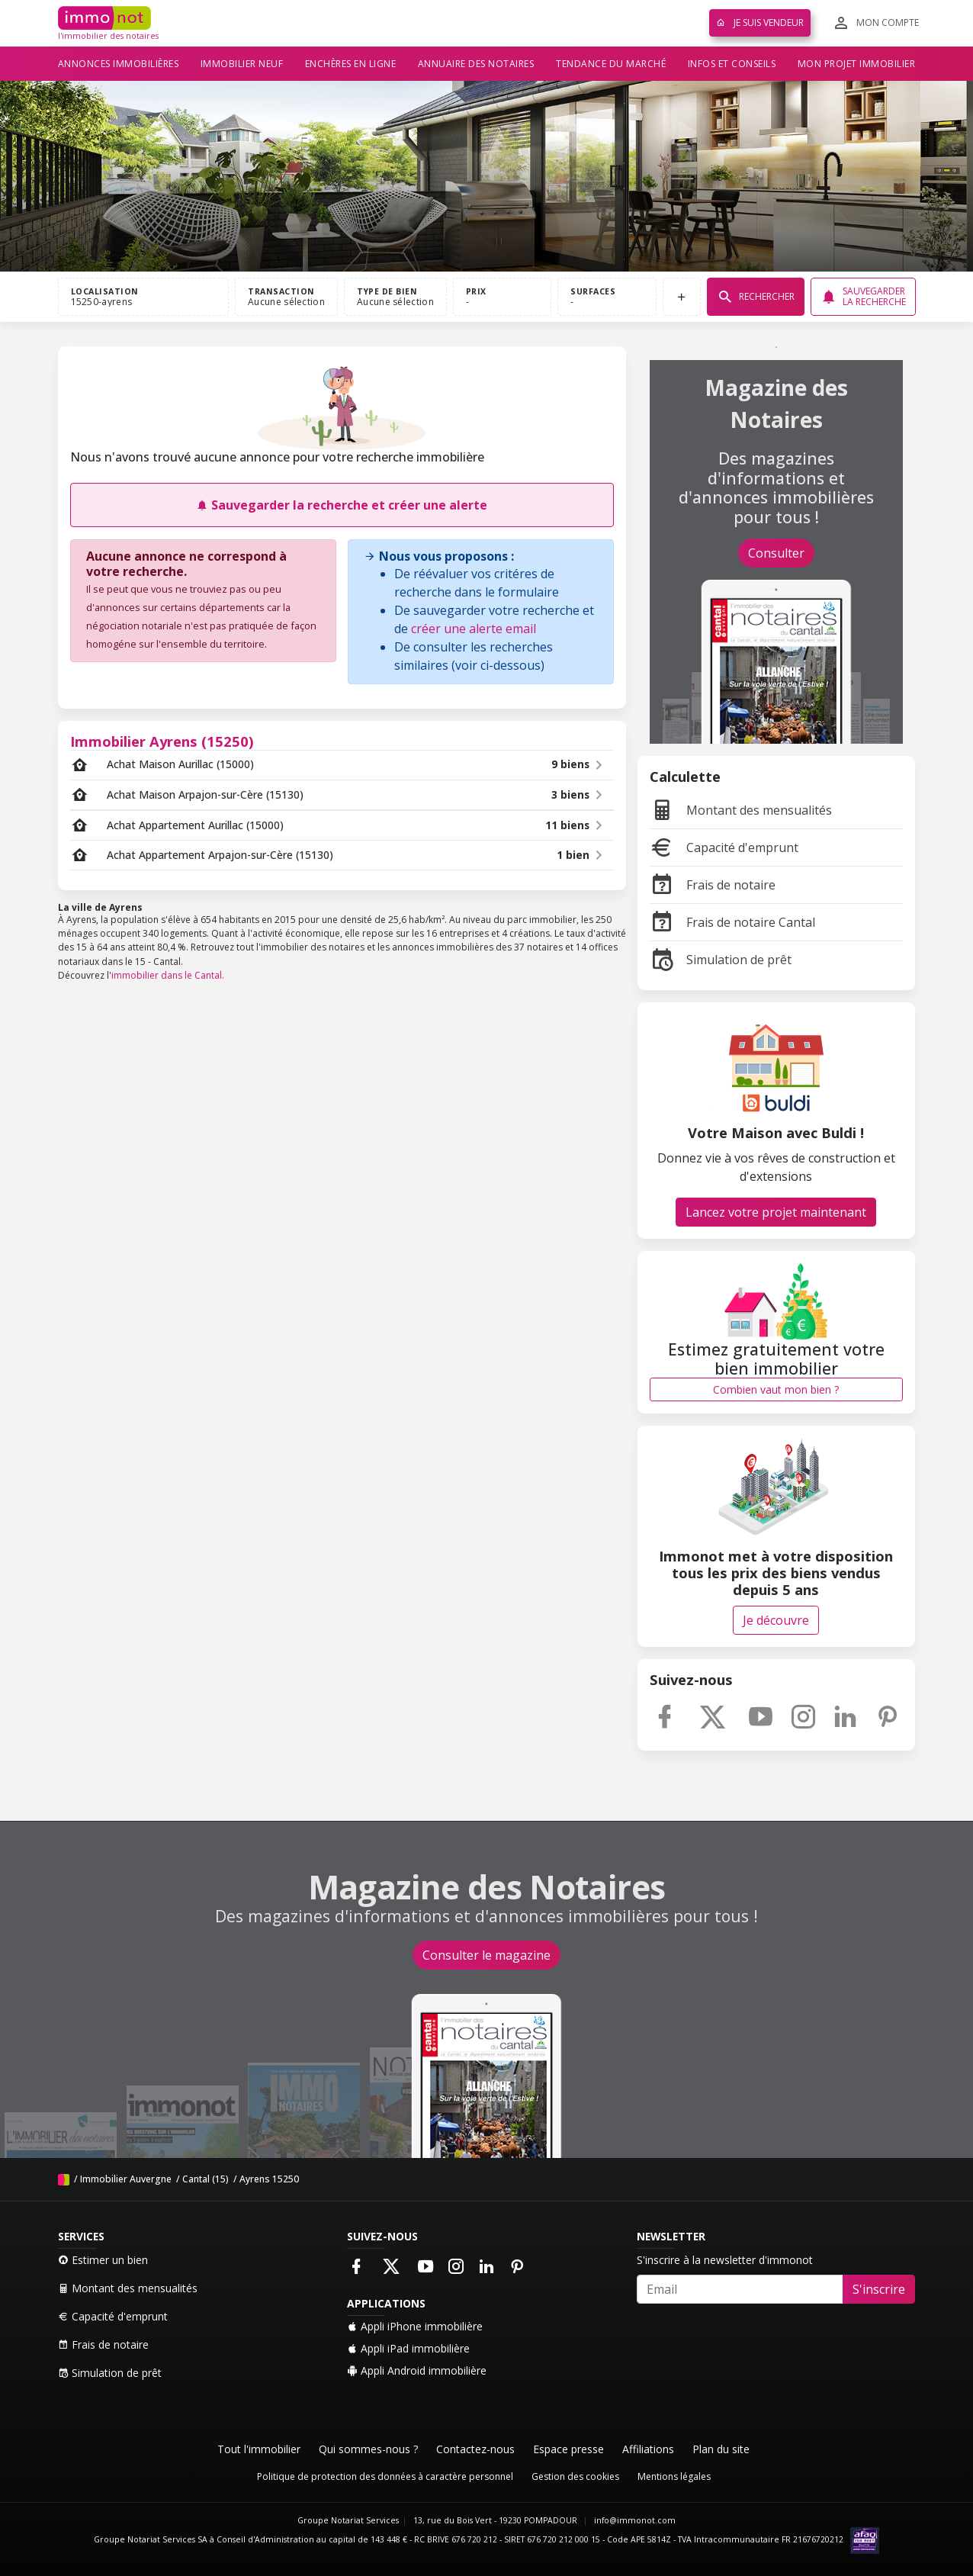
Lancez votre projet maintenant (776, 1212)
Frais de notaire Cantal (732, 922)
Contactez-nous (475, 2449)
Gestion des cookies (575, 2476)
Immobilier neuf (242, 63)
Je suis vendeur (760, 22)
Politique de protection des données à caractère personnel (385, 2476)
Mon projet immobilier (857, 63)
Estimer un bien (103, 2260)
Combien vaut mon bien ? (776, 1389)
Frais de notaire (713, 885)
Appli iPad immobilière (408, 2348)
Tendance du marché (611, 63)
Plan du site (721, 2449)
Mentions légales (674, 2476)
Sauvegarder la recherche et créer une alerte (341, 505)
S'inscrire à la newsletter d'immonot (725, 2260)
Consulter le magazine (486, 1955)
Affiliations (648, 2449)
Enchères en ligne (351, 63)
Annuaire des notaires (476, 63)
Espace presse (568, 2449)
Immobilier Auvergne (126, 2178)
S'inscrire (879, 2289)
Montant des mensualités (741, 810)
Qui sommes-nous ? (368, 2449)
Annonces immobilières (118, 63)
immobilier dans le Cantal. (167, 975)
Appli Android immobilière (416, 2370)
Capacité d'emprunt (724, 847)
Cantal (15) (205, 2178)
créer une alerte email (473, 628)
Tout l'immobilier (258, 2449)
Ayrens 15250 (269, 2178)
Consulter (776, 553)
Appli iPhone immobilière (415, 2326)
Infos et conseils (732, 63)
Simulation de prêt (721, 959)
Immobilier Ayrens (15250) (162, 741)
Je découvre (776, 1620)
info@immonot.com (635, 2520)
